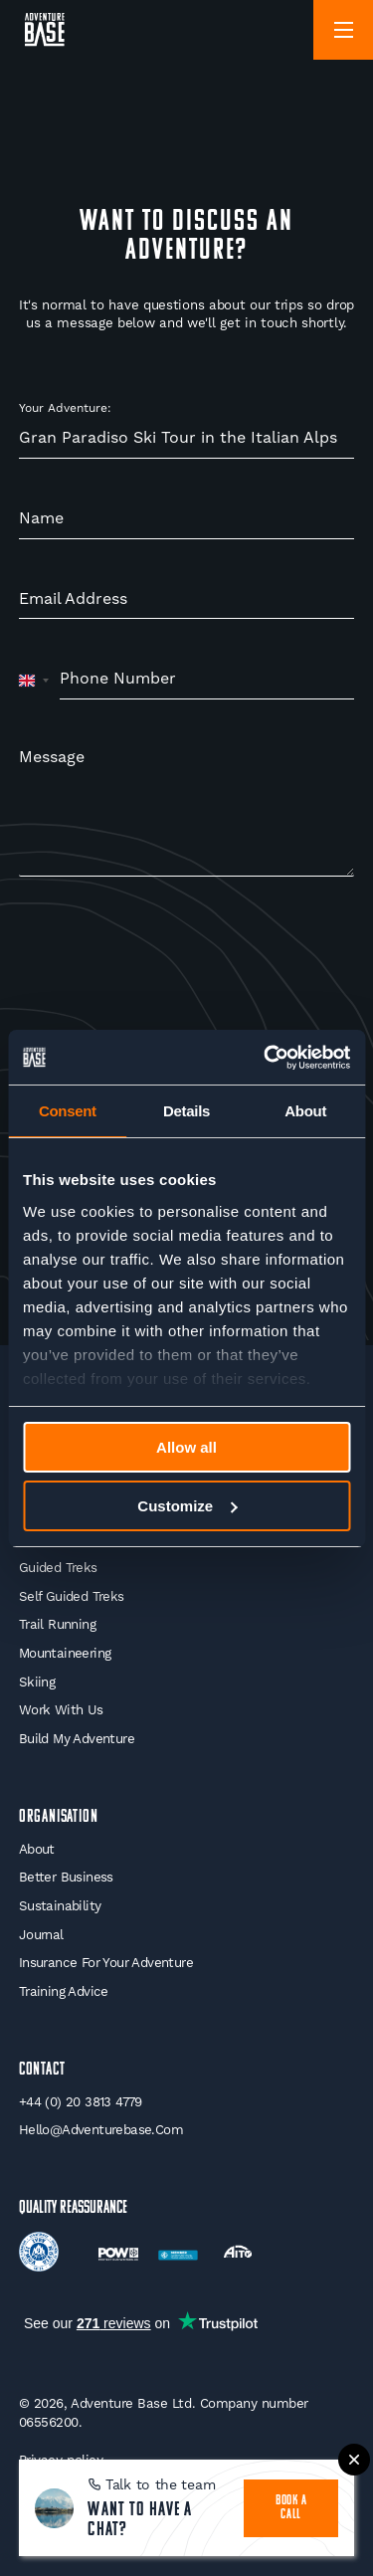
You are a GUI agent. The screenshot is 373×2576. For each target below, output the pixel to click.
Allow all (186, 1447)
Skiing (37, 1682)
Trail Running (57, 1624)
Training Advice (63, 1991)
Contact (42, 2070)
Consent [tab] (67, 1110)
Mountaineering (65, 1653)
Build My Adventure (76, 1738)
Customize (187, 1505)
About (37, 1849)
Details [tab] (186, 1110)
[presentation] (170, 955)
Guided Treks (58, 1567)
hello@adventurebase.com (101, 2129)
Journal (41, 1934)
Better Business (66, 1877)
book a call (291, 2507)
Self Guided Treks (71, 1596)
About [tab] (305, 1110)
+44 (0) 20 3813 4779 (80, 2101)
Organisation (58, 1817)
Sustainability (60, 1905)
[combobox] (34, 679)
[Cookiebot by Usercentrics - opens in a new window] (265, 1058)
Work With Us (61, 1709)
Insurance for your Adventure (106, 1962)
